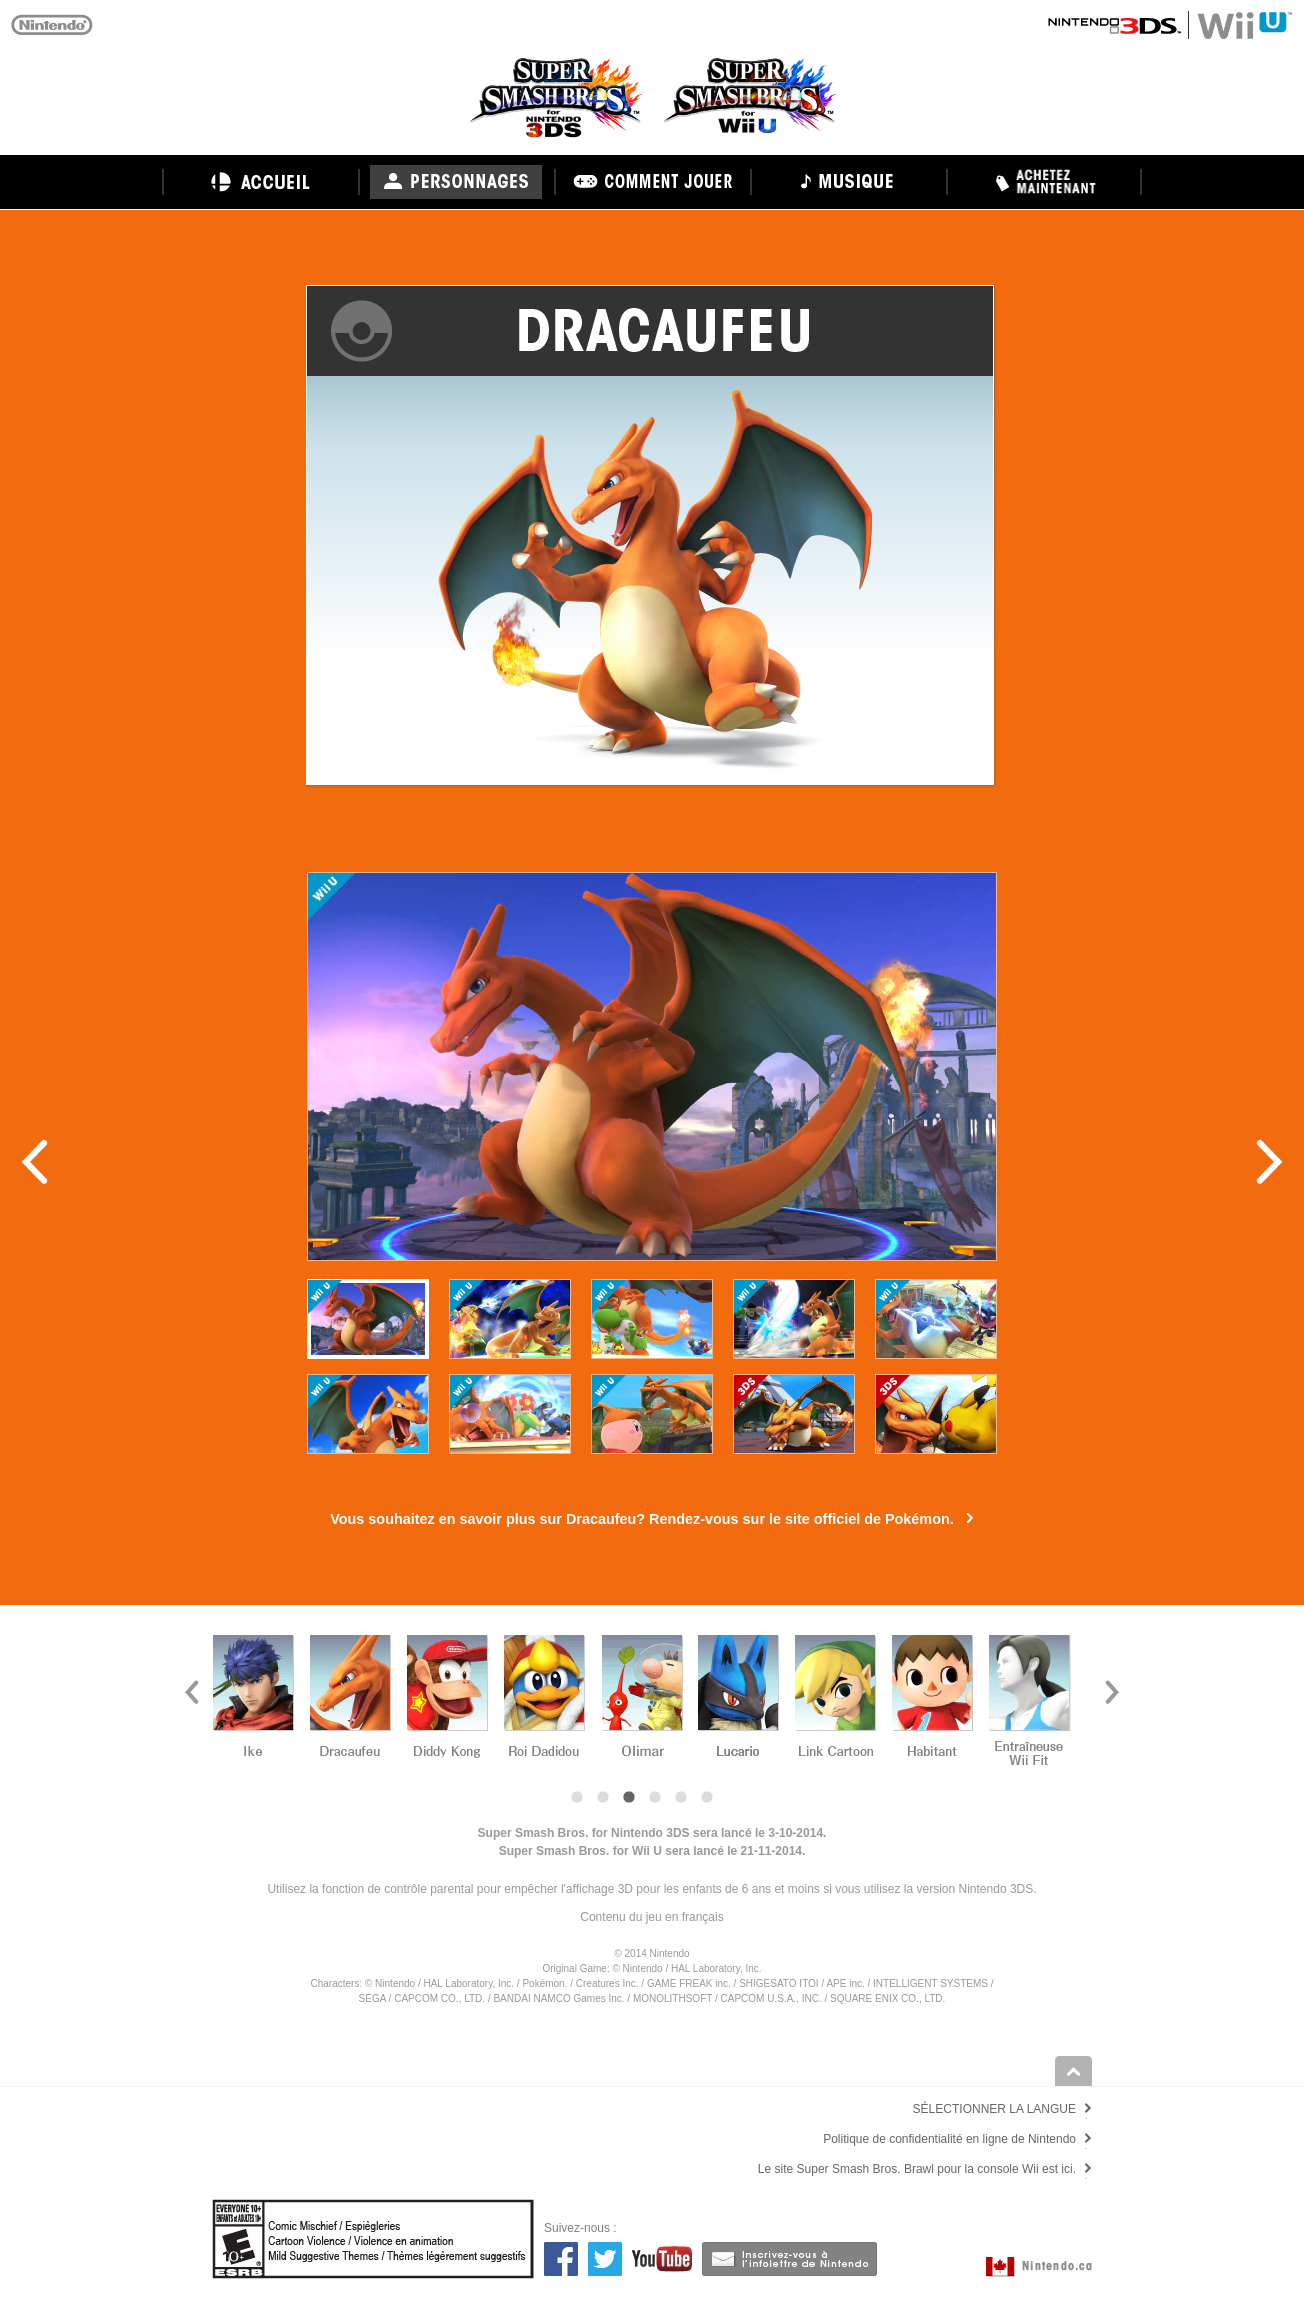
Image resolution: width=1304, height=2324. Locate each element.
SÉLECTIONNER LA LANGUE (994, 2109)
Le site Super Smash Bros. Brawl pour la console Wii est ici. (917, 2169)
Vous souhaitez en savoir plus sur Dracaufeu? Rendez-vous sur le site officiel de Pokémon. (641, 1519)
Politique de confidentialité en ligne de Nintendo (949, 2139)
